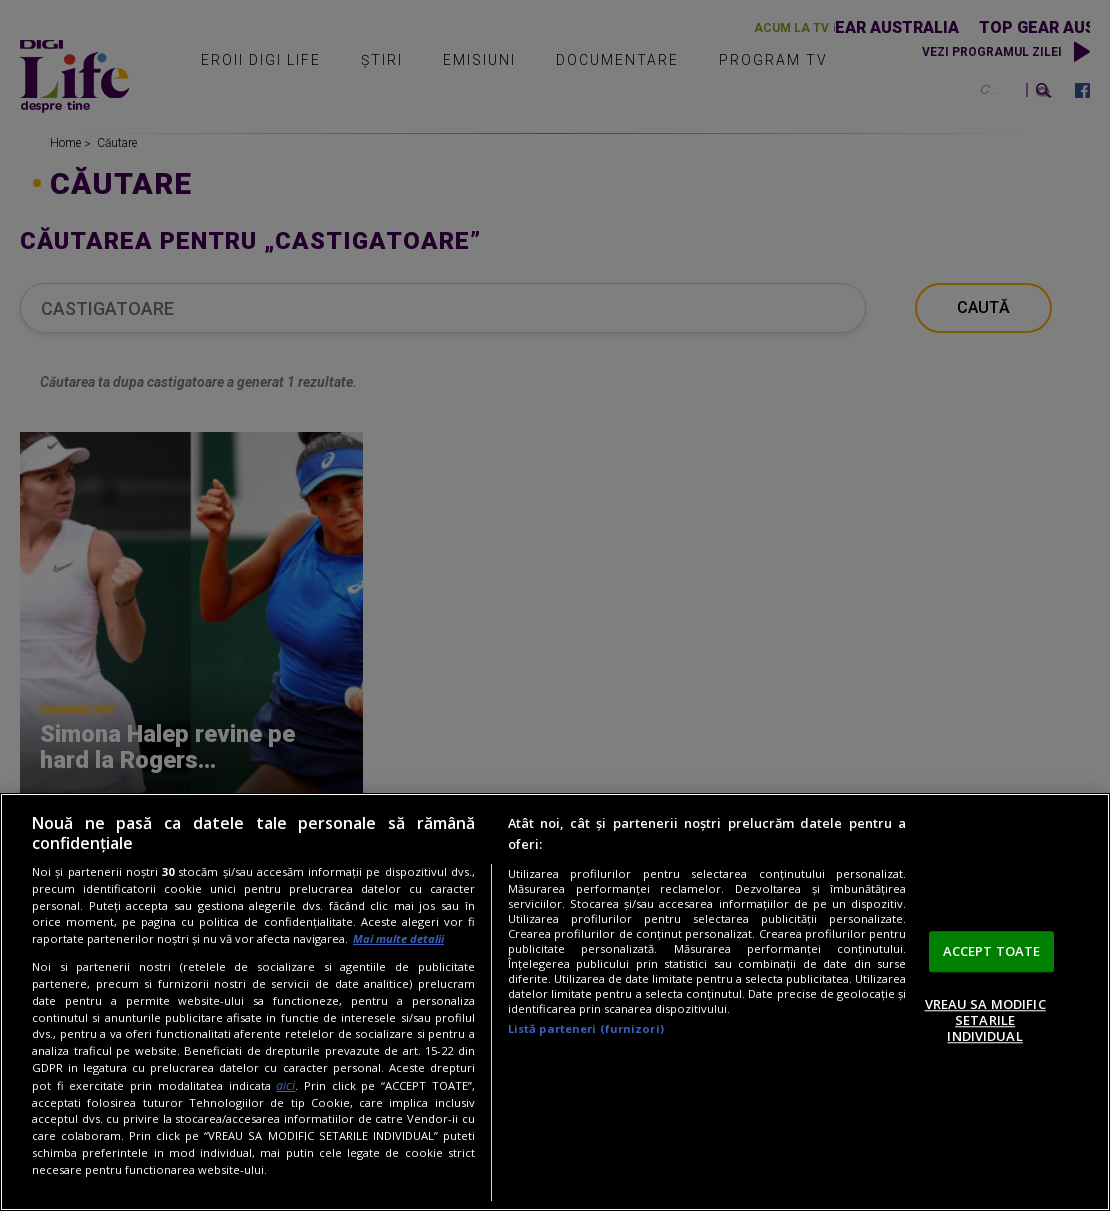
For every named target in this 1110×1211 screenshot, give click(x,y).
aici (285, 1085)
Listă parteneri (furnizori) (586, 1028)
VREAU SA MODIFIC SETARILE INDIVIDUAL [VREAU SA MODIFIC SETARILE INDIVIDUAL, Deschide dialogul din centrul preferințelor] (985, 1020)
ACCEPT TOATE (992, 951)
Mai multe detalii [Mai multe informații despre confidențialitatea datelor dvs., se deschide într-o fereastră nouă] (398, 938)
